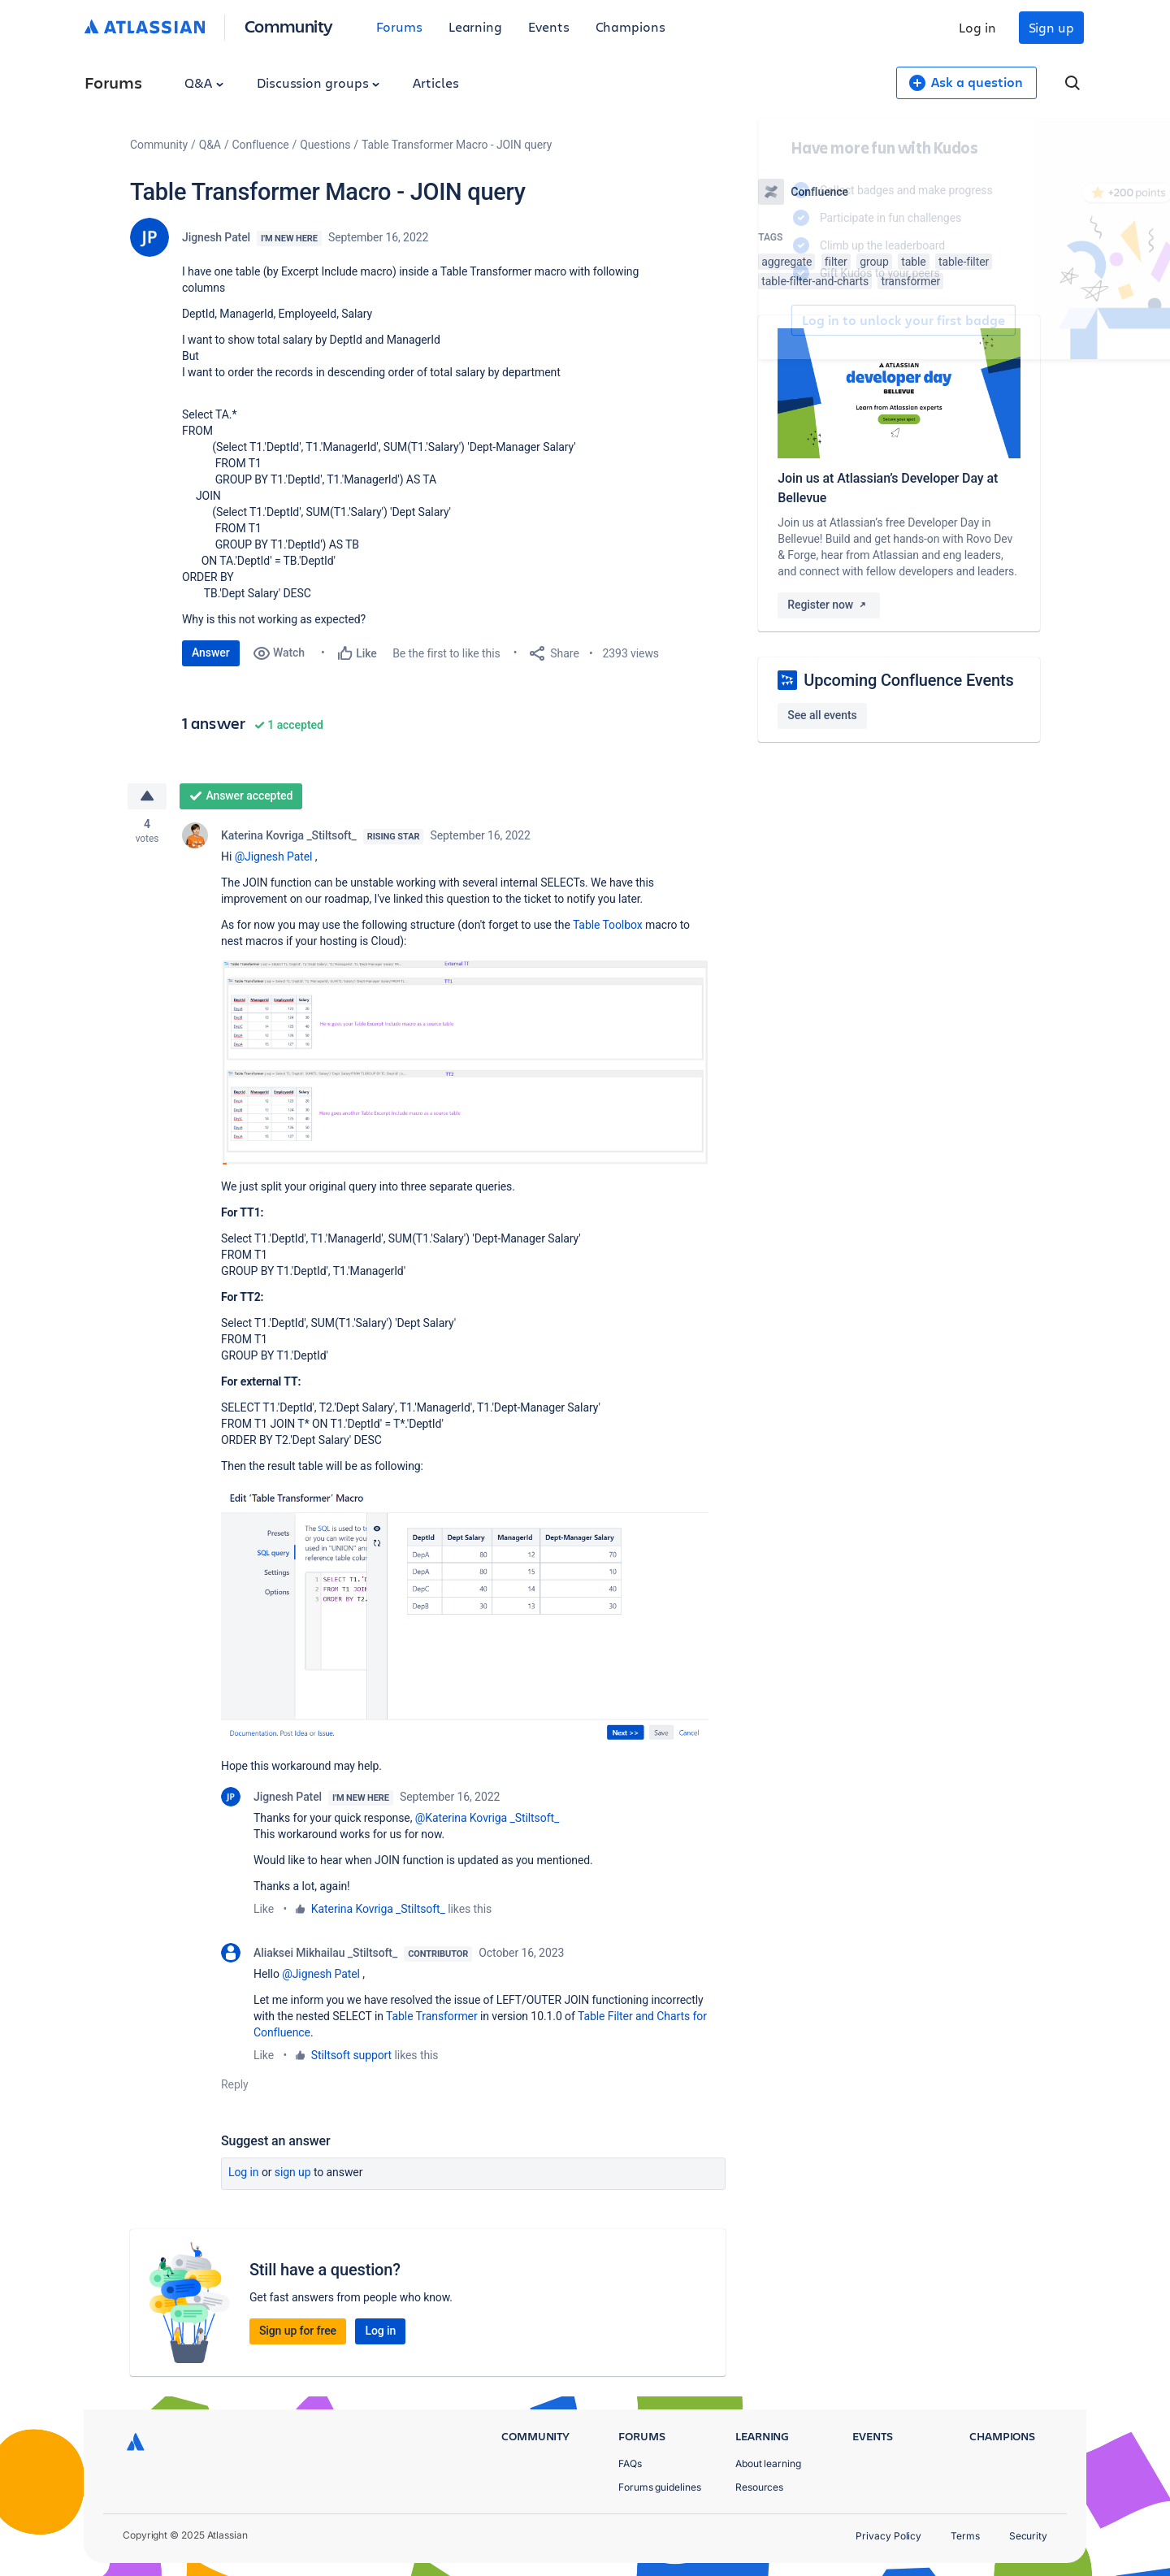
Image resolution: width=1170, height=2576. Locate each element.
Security (1028, 2536)
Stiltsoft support (351, 2055)
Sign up (1051, 27)
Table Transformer (432, 2016)
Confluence (260, 144)
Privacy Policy (888, 2536)
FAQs (630, 2463)
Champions (630, 26)
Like (264, 1908)
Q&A (203, 82)
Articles (435, 82)
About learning (768, 2463)
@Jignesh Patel (274, 856)
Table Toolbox (608, 924)
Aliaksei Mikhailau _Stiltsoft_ (325, 1952)
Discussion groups (318, 82)
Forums (399, 26)
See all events (821, 715)
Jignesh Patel (216, 237)
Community (289, 25)
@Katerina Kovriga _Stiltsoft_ (487, 1817)
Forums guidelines (659, 2487)
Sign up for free (297, 2330)
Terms (965, 2536)
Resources (759, 2487)
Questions (325, 144)
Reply (235, 2084)
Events (549, 26)
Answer (211, 652)
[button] (464, 1061)
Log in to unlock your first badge (776, 320)
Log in (977, 27)
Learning (475, 26)
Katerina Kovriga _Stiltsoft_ (289, 835)
